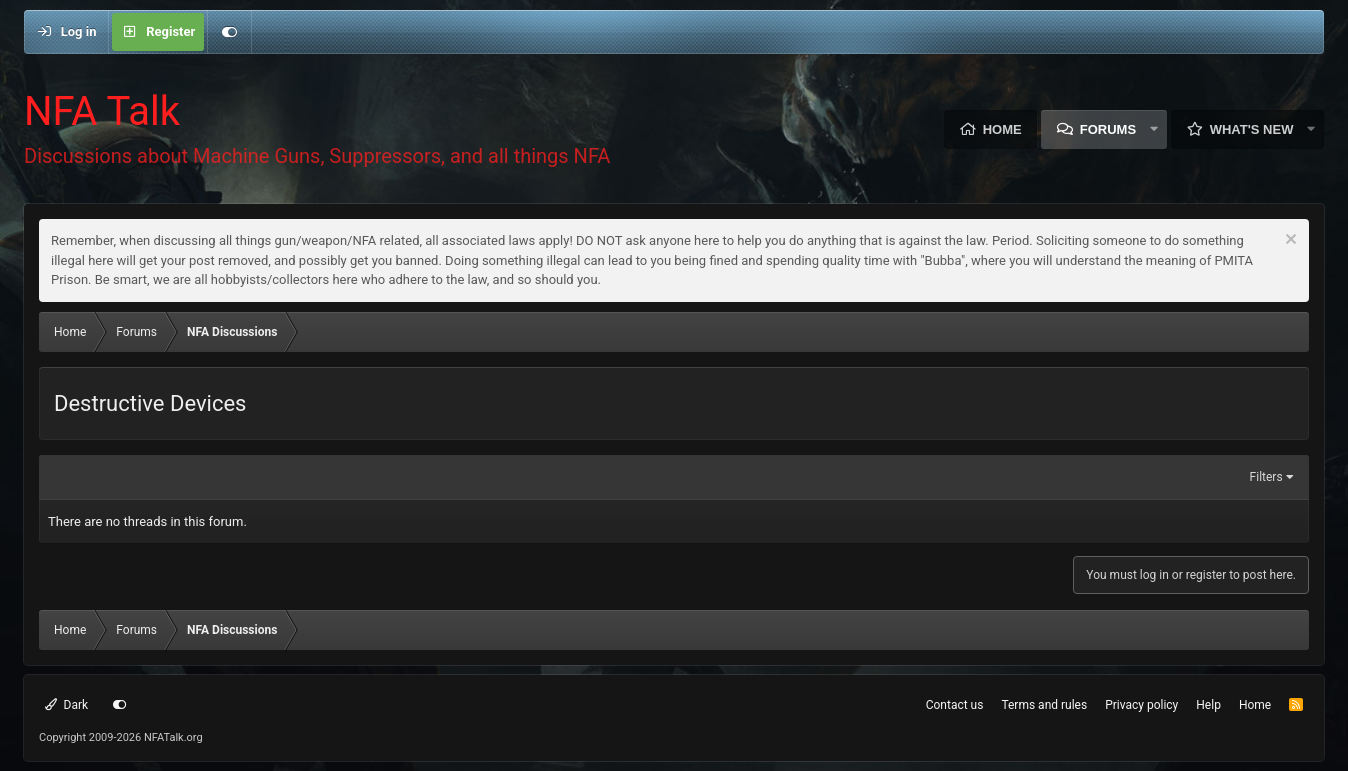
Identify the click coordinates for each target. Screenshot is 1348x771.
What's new (1252, 129)
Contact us (955, 705)
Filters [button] (1266, 477)
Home (1002, 129)
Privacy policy (1141, 705)
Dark (66, 705)
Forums (1108, 129)
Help (1208, 705)
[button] (1154, 129)
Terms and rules (1044, 705)
